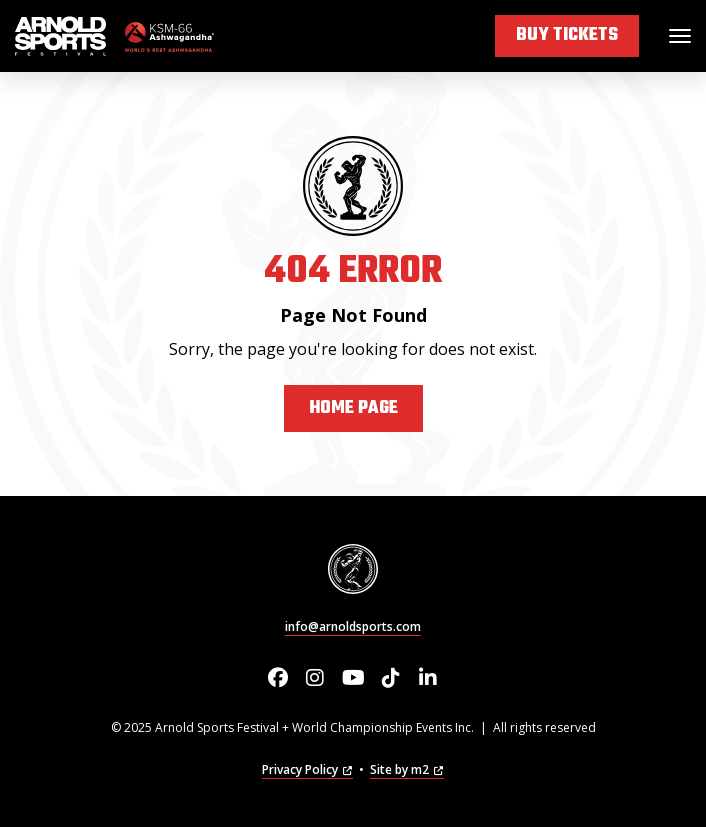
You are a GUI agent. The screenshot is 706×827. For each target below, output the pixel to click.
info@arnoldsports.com (353, 626)
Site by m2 (407, 769)
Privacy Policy (307, 769)
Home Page (353, 408)
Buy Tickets (567, 35)
